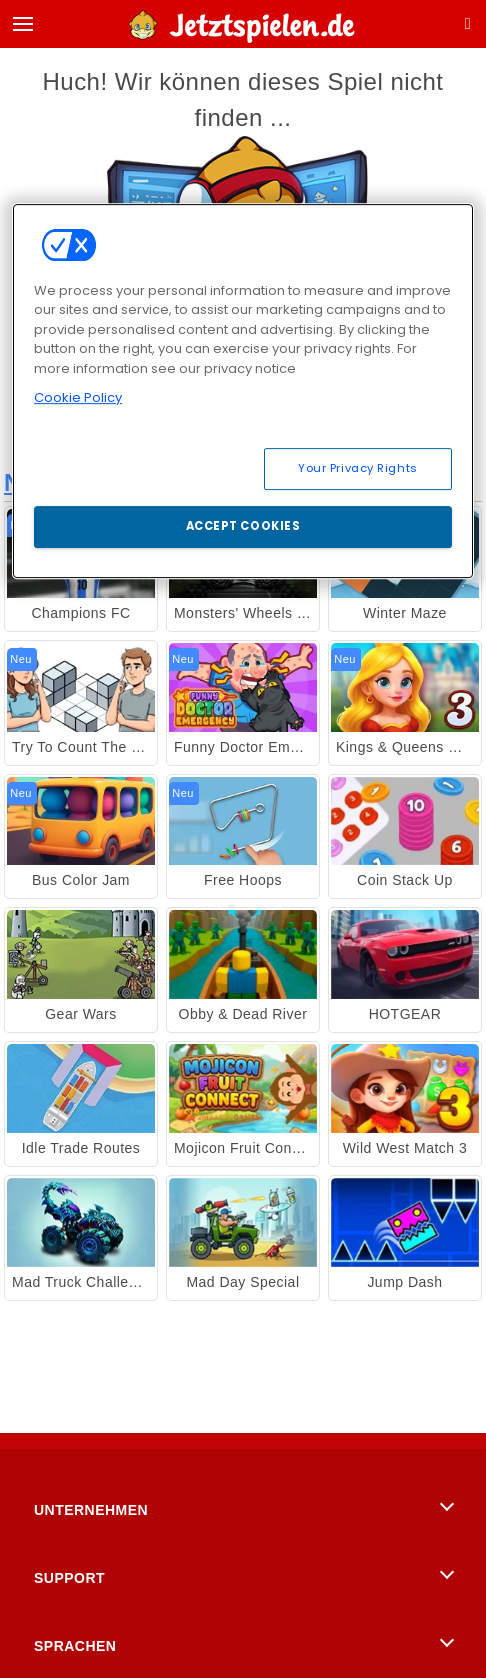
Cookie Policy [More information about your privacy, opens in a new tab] (78, 397)
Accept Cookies (243, 526)
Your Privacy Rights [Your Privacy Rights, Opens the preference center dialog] (358, 468)
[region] (243, 391)
